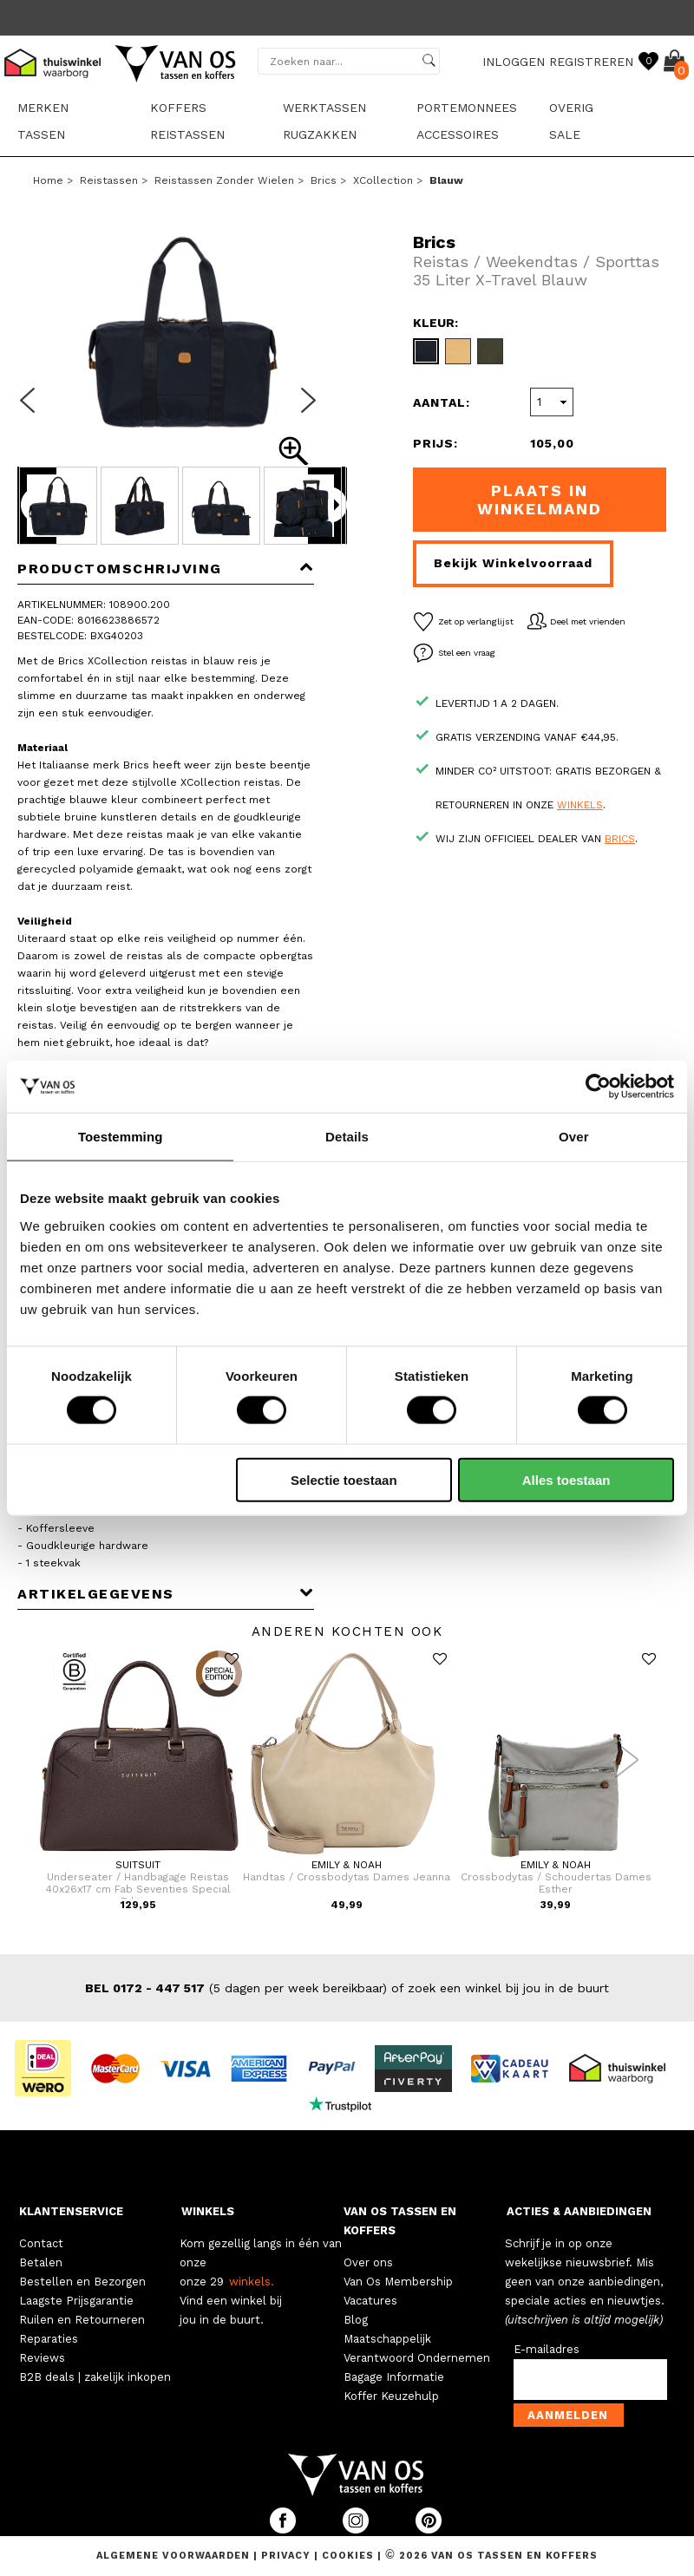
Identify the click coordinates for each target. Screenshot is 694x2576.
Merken (43, 107)
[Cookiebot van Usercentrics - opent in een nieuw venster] (598, 1087)
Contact (41, 2243)
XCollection (383, 180)
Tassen (41, 134)
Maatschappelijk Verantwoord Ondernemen (417, 2348)
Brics (324, 180)
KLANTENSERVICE (71, 2211)
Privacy (287, 2555)
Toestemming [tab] (120, 1136)
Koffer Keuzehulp (391, 2396)
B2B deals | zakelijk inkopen (95, 2376)
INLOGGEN (513, 62)
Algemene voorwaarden (174, 2555)
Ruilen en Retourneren (82, 2319)
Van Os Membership (398, 2281)
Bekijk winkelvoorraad (513, 563)
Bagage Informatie (394, 2376)
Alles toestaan (566, 1479)
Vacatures (370, 2300)
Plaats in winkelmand (539, 499)
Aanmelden (567, 2415)
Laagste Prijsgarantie (76, 2300)
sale (564, 134)
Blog (356, 2319)
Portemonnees (466, 107)
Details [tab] (347, 1136)
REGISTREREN (591, 62)
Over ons (368, 2262)
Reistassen (187, 134)
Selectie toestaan (344, 1479)
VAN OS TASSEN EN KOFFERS (400, 2221)
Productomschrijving (165, 568)
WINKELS (207, 2211)
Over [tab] (574, 1136)
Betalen (40, 2262)
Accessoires (457, 134)
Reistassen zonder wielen (224, 180)
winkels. (251, 2281)
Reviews (42, 2357)
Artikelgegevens (165, 1593)
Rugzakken (320, 134)
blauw (446, 180)
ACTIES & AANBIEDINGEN (579, 2211)
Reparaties (48, 2338)
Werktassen (324, 107)
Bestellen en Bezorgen (82, 2281)
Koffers (178, 107)
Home (48, 180)
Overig (571, 107)
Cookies (348, 2555)
